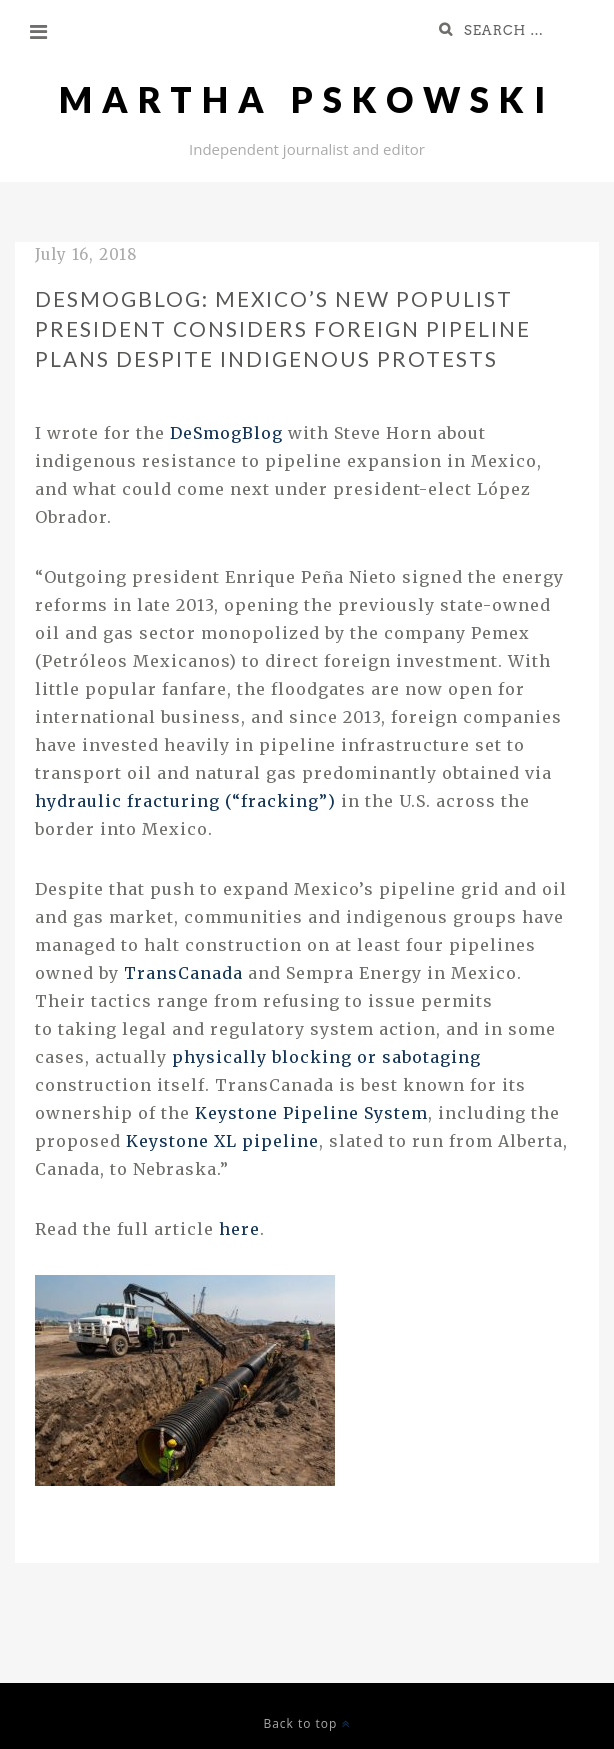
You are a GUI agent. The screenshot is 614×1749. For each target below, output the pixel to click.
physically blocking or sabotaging (326, 1057)
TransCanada (186, 973)
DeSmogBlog (226, 433)
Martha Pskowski (307, 99)
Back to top (306, 1723)
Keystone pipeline (222, 1141)
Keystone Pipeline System (311, 1113)
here (239, 1229)
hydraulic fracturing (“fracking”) (185, 801)
